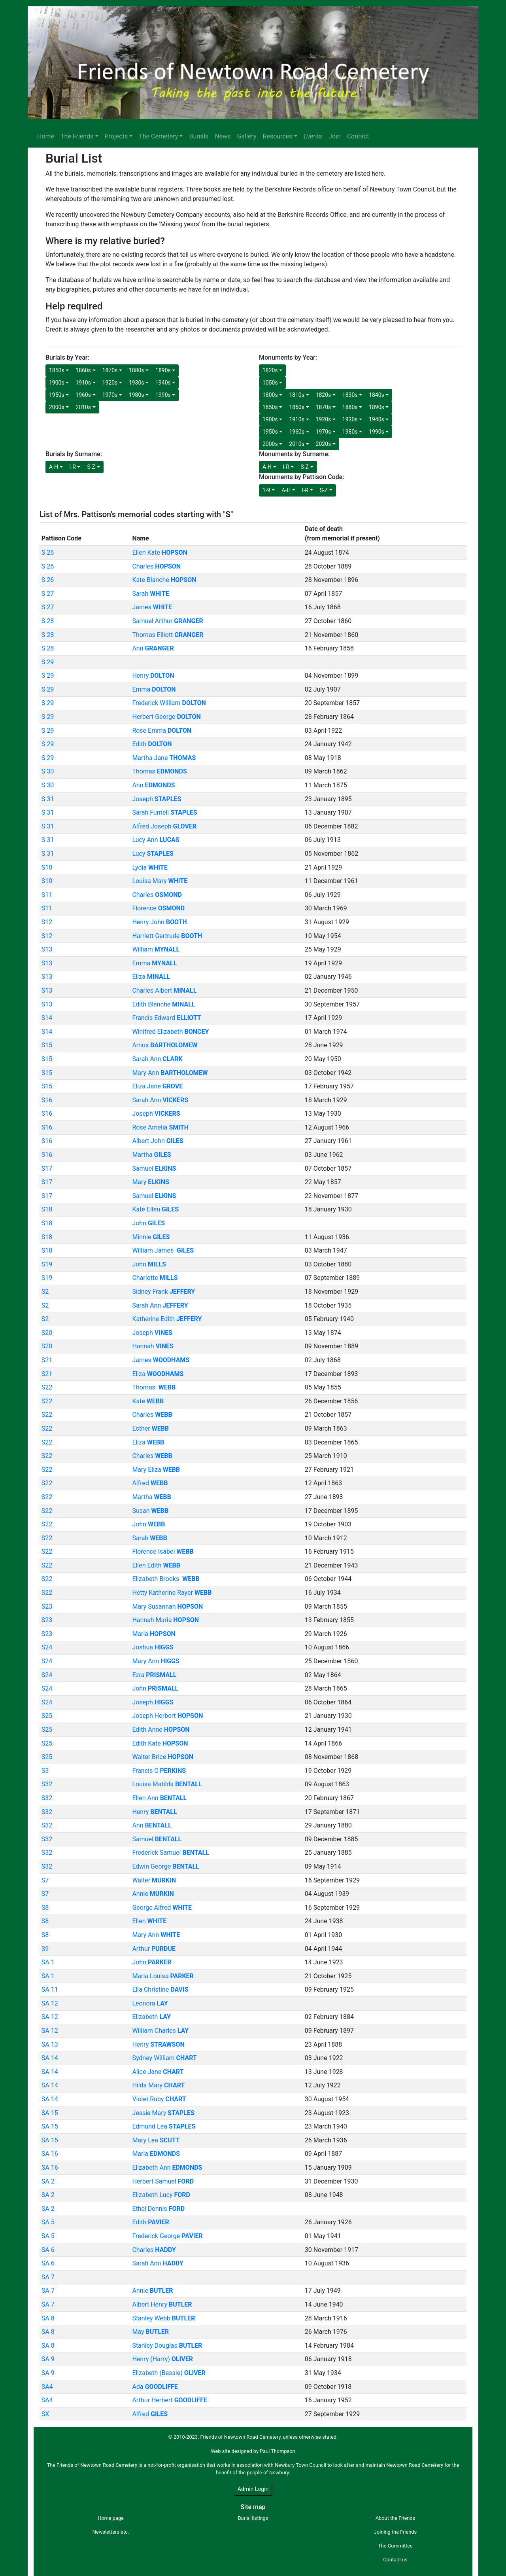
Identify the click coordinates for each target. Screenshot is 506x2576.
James (152, 607)
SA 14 (50, 2058)
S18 (47, 1209)
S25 (47, 1715)
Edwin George (165, 1866)
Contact (358, 136)
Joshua (152, 1647)
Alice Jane (157, 2072)
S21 (47, 1360)
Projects (116, 136)
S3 (45, 1770)
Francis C (159, 1770)
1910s (83, 382)
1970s (110, 395)
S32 (47, 1784)
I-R (73, 467)
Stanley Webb (163, 2318)
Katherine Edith (167, 1319)
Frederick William (169, 703)
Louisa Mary (159, 881)
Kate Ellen (155, 1209)
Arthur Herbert (169, 2400)
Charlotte (154, 1277)
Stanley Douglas (167, 2345)
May (150, 2331)
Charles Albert (164, 990)
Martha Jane (164, 758)
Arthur (154, 1948)
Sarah (150, 593)
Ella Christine (160, 1989)
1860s (83, 370)
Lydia (149, 867)
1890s (163, 370)
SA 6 (48, 2250)
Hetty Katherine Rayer (171, 1592)
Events (313, 136)
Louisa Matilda (167, 1784)
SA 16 (50, 2153)
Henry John (159, 922)
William (155, 949)
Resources (278, 136)
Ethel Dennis (158, 2208)
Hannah (153, 1346)
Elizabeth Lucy (161, 2195)
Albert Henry (162, 2304)
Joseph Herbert (167, 1715)
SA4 (47, 2386)
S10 (47, 867)
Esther (150, 1428)
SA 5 (48, 2222)
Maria (153, 1634)
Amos (164, 1045)
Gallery (247, 136)
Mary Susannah (167, 1606)
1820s (270, 370)
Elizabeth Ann (167, 2167)
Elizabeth (151, 2017)
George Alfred (162, 1907)
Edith (152, 744)
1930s (136, 382)
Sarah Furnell (164, 812)
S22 (47, 1387)
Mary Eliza (156, 1469)
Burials (198, 136)
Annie (153, 1893)
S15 (47, 1045)
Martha (151, 1154)
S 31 (48, 799)
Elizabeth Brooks (165, 1579)
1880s (136, 370)
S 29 (48, 662)
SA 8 (48, 2318)
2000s (56, 407)
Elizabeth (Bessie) (168, 2373)
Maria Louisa (163, 1976)
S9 (45, 1948)
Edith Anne (160, 1729)
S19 (47, 1264)
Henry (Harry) (162, 2359)
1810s (296, 395)
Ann (153, 648)
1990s (163, 395)
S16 (47, 1100)
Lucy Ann (155, 840)
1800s (270, 395)
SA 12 (50, 2003)
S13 (47, 949)
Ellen (149, 1921)
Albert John (157, 1141)
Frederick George (167, 2236)
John (148, 1223)
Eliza (151, 976)
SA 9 (48, 2359)
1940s (163, 382)
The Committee (395, 2546)
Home (45, 136)
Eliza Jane (157, 1086)
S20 (47, 1332)
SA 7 (48, 2277)
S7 (45, 1880)
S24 (47, 1647)
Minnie (151, 1237)
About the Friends (395, 2518)
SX (45, 2414)
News (222, 136)
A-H (53, 467)
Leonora (150, 2003)
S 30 (48, 771)
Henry (153, 675)
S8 (45, 1907)
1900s (56, 382)
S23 (47, 1606)
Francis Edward (166, 1018)
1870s (110, 370)
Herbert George (166, 716)
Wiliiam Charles (160, 2030)
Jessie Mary (163, 2113)
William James (163, 1250)
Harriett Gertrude (167, 936)
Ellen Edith (156, 1565)
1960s (83, 395)
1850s (56, 370)
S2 (45, 1291)
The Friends (76, 136)
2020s (323, 444)
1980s (136, 395)
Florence (158, 908)
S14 (47, 1018)
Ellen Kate (159, 552)
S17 (47, 1168)
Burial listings (253, 2518)
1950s (56, 395)
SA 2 (48, 2181)
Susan (150, 1511)
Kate (148, 1401)
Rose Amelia (160, 1127)
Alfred (150, 1483)
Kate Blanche (164, 580)
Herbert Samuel (163, 2181)
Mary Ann (170, 1073)
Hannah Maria (165, 1620)
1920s (110, 382)
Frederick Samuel (170, 1852)
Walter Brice (162, 1757)
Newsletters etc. (111, 2532)
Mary (150, 1182)
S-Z (91, 467)
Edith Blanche (163, 1004)
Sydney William (164, 2058)
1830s (350, 395)
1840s (376, 395)
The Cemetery (158, 136)
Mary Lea (155, 2140)
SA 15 (50, 2113)
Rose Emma (161, 730)
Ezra (154, 1675)
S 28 (48, 621)
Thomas (159, 771)
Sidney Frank (163, 1291)
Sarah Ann (157, 1059)
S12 (47, 922)
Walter (154, 1880)
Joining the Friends (395, 2532)
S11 (47, 894)
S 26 (48, 552)
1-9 (266, 490)
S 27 (48, 593)
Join (335, 136)
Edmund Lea (163, 2126)
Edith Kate (160, 1743)
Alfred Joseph (164, 826)
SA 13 (50, 2044)
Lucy (153, 853)
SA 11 (50, 1989)
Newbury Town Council (300, 2465)
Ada (154, 2386)
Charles (156, 566)
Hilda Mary (158, 2085)
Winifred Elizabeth (170, 1031)
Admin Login (253, 2489)
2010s (83, 407)
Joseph (156, 799)
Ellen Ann (159, 1798)
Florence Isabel (162, 1551)
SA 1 (48, 1962)
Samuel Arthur (167, 621)
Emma (154, 689)
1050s (270, 382)
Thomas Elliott (167, 635)
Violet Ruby (159, 2099)
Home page (111, 2518)
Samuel (154, 1168)
